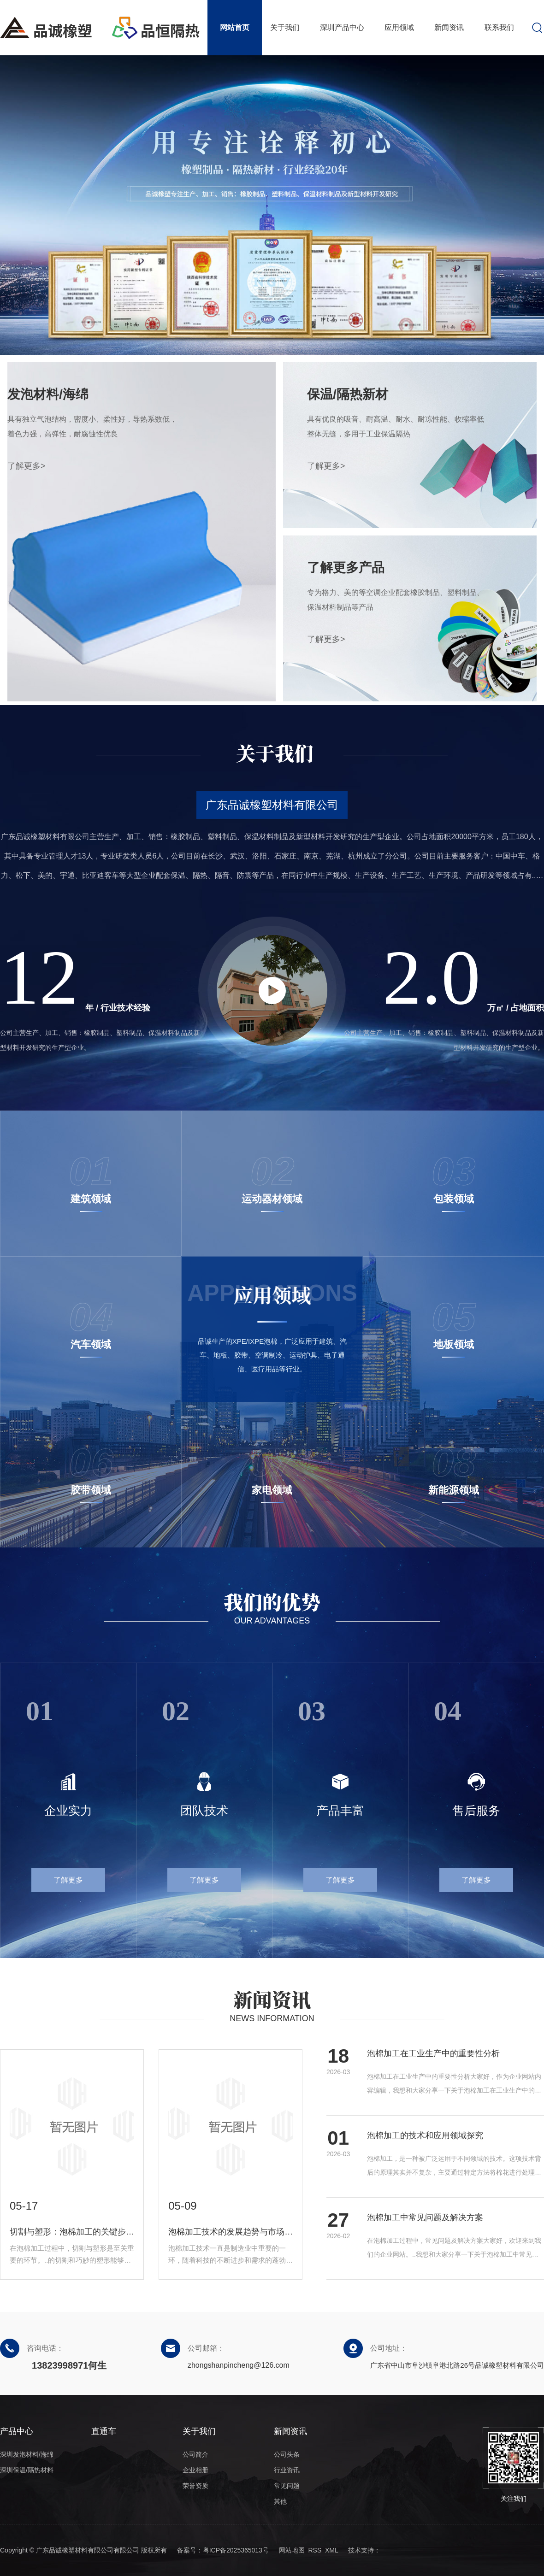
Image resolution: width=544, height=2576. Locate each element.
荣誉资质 (195, 2485)
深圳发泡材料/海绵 (26, 2454)
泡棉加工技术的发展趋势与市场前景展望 (230, 2231)
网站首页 (234, 27)
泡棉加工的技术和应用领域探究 (425, 2135)
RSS (314, 2550)
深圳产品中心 (342, 27)
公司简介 (195, 2454)
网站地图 (292, 2550)
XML (331, 2550)
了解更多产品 (345, 567)
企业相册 (195, 2470)
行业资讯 (287, 2470)
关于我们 (285, 27)
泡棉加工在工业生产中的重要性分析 (433, 2053)
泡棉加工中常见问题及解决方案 (425, 2217)
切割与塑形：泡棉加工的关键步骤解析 (72, 2231)
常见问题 (287, 2485)
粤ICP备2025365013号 (236, 2550)
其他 (280, 2501)
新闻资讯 (449, 27)
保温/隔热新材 (347, 394)
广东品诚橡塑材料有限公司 (272, 805)
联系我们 (499, 27)
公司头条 (287, 2454)
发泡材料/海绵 (48, 394)
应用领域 (399, 27)
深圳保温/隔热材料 (26, 2470)
